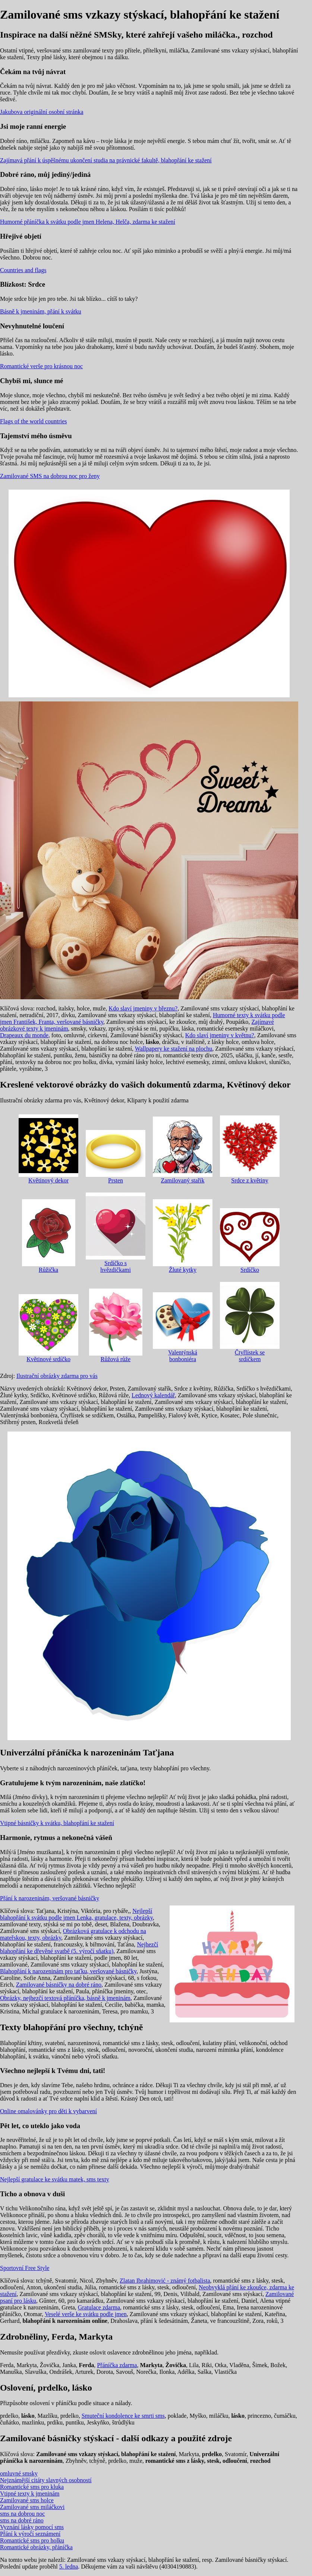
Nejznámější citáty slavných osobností (46, 2480)
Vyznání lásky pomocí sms (32, 2527)
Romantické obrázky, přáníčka (36, 2547)
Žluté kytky (182, 1236)
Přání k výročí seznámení (30, 2534)
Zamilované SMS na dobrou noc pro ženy (50, 476)
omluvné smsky (19, 2473)
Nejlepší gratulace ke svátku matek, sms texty (54, 2179)
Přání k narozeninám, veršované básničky (49, 1898)
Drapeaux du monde (24, 1035)
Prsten (115, 1157)
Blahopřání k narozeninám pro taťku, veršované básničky (68, 1971)
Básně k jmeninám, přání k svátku (40, 311)
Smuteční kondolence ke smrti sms (123, 2416)
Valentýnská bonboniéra (182, 1327)
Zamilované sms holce (27, 2500)
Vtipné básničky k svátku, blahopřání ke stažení (57, 1823)
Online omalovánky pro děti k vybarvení (48, 2111)
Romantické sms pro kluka (32, 2487)
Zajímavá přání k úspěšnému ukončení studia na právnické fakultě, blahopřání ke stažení (106, 160)
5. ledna (68, 2566)
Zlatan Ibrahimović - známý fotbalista (165, 2280)
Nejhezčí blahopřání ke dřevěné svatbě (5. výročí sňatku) (79, 1947)
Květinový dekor (48, 1149)
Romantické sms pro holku (32, 2540)
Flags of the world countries (33, 421)
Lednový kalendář (153, 1395)
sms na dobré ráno (22, 2520)
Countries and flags (23, 270)
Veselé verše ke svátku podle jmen (86, 2314)
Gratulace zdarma (99, 2307)
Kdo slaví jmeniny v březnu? (142, 1008)
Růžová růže (115, 1325)
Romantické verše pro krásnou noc (41, 366)
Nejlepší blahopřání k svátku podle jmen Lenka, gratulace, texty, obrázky (76, 1914)
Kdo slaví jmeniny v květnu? (219, 1035)
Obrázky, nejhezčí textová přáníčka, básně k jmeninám (65, 1998)
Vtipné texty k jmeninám (30, 2493)
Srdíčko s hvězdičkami (115, 1233)
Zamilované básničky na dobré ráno (58, 1984)
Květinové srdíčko (48, 1328)
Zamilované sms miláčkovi (32, 2507)
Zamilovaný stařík (182, 1150)
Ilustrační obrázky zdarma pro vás (57, 1376)
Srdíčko (250, 1240)
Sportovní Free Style (24, 2268)
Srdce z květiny (250, 1149)
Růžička (48, 1236)
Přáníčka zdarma (117, 2365)
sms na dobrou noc (22, 2513)
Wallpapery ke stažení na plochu (173, 1048)
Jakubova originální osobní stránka (41, 112)
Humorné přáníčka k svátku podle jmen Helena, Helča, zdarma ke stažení (87, 222)
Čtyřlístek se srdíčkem (250, 1322)
